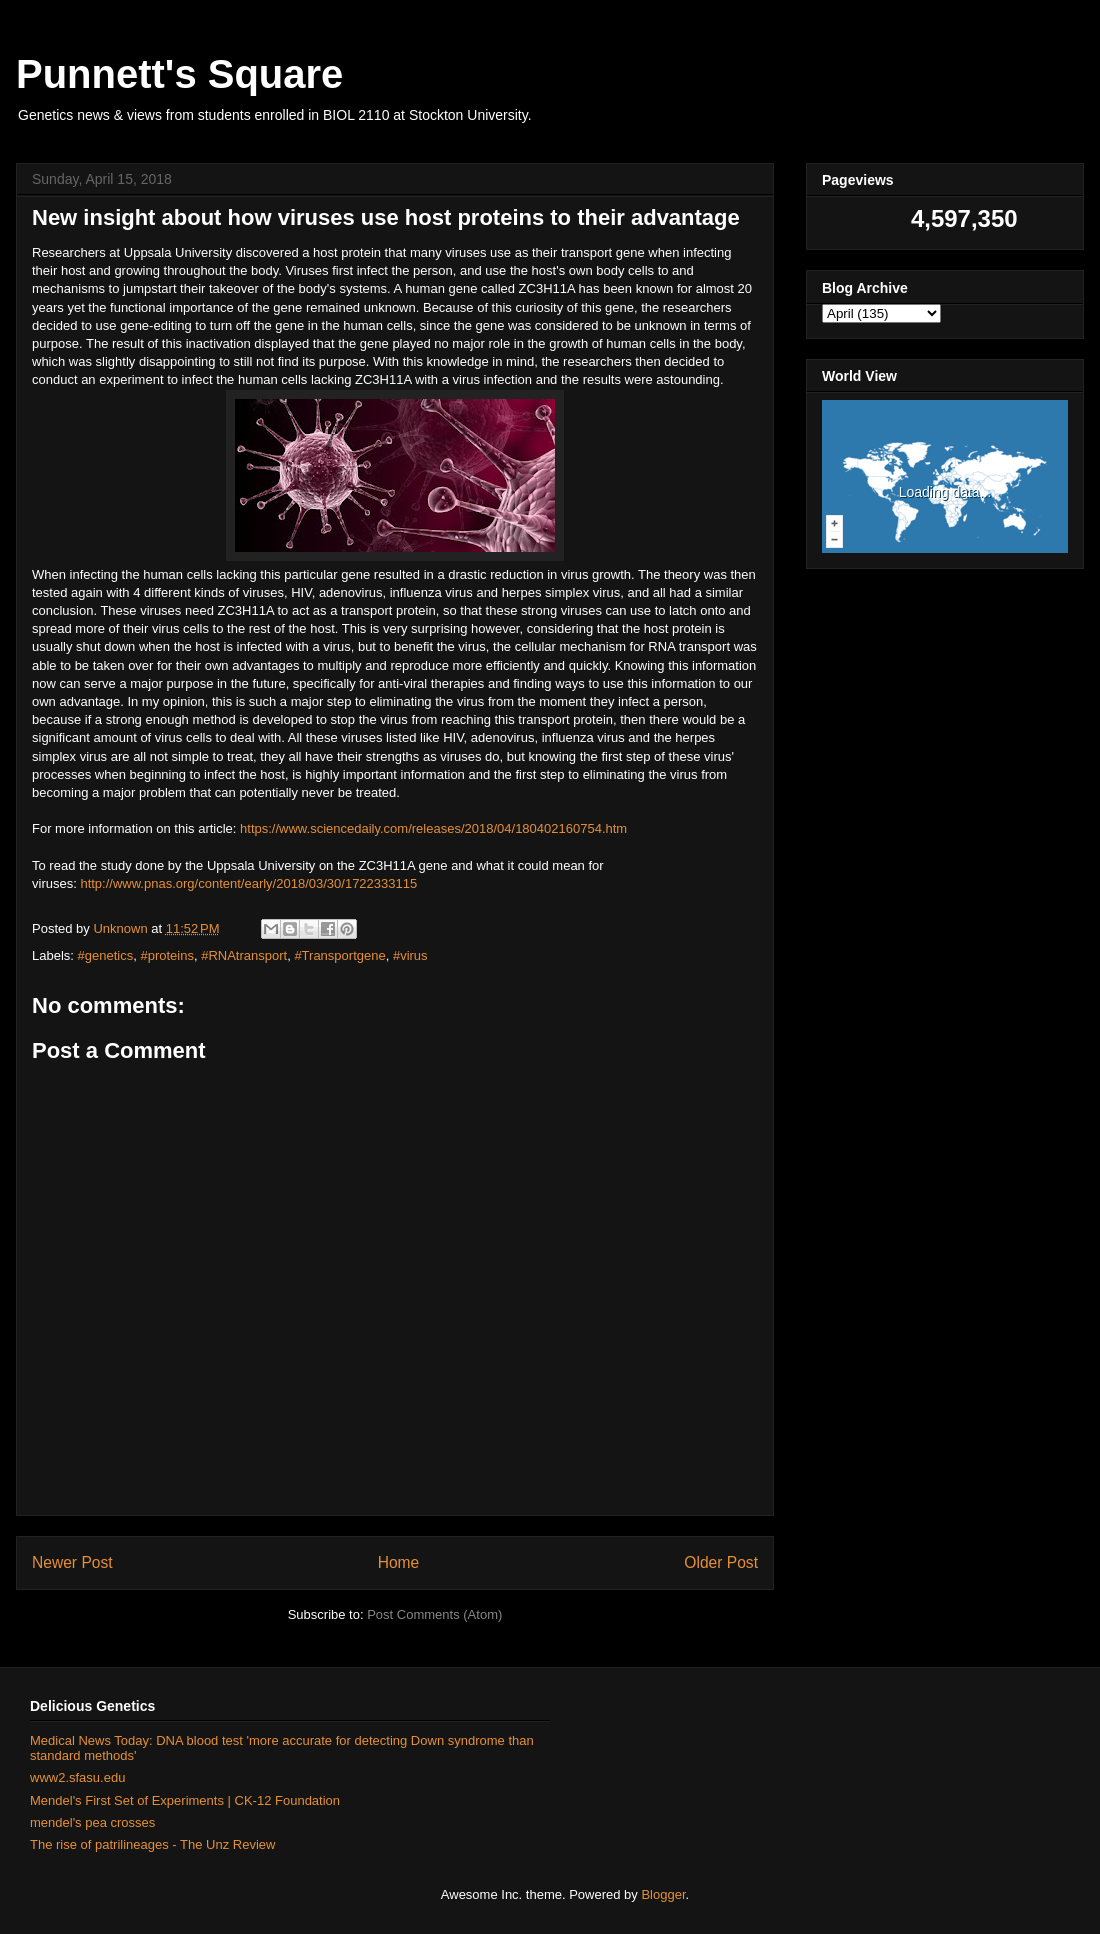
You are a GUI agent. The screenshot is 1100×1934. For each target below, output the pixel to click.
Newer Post (72, 1562)
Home (399, 1562)
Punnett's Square (179, 74)
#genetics (106, 955)
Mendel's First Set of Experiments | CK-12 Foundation (185, 1800)
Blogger (663, 1894)
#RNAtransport (244, 955)
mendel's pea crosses (92, 1822)
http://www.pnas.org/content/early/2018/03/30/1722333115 (248, 883)
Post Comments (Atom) (434, 1614)
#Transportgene (339, 955)
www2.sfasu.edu (77, 1777)
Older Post (721, 1562)
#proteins (166, 955)
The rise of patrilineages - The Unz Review (152, 1844)
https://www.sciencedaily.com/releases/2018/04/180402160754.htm (433, 828)
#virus (410, 955)
